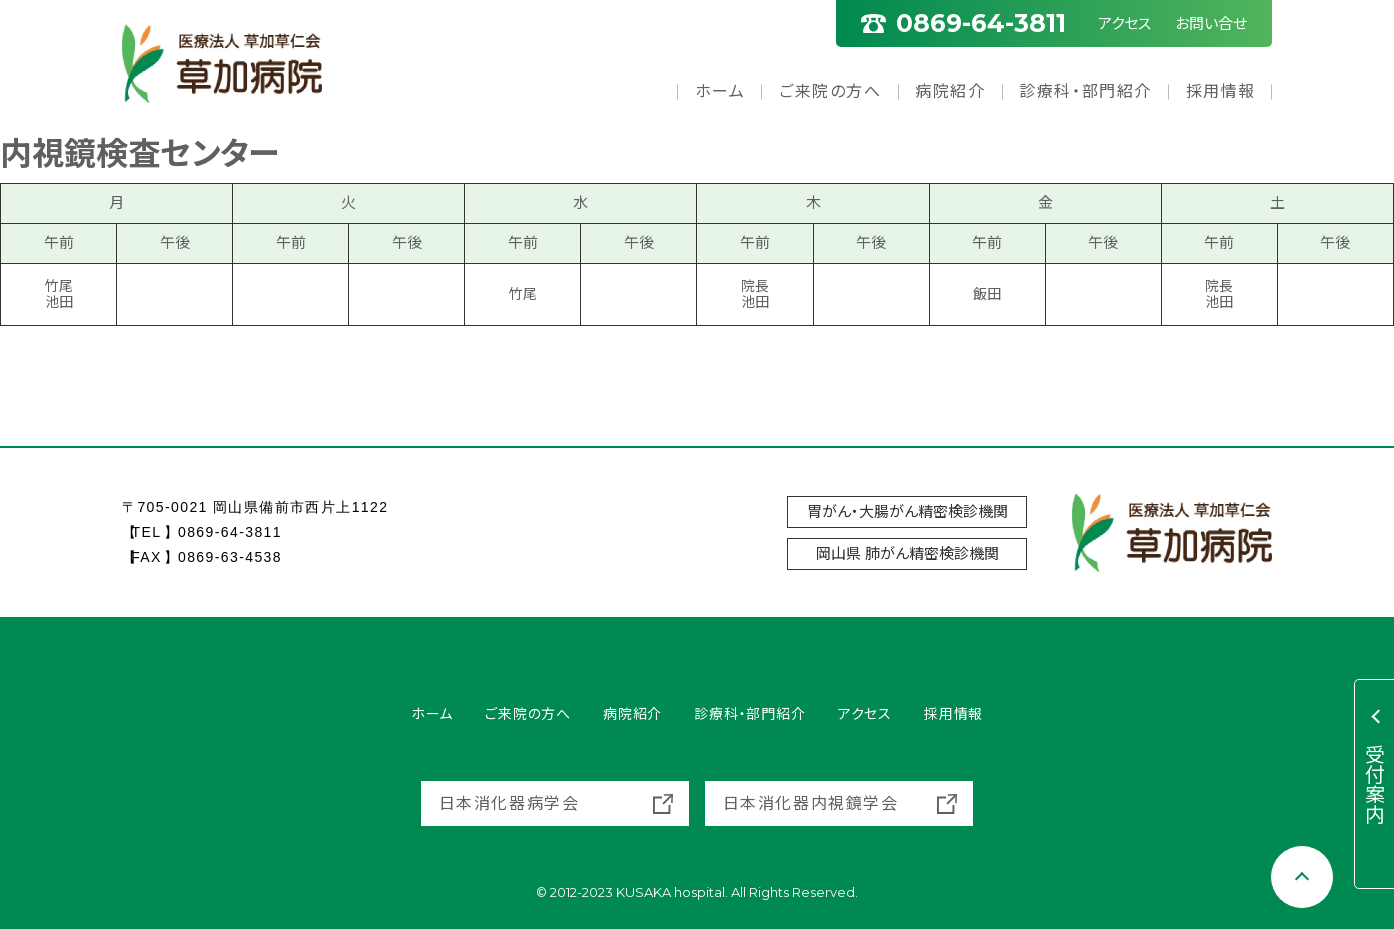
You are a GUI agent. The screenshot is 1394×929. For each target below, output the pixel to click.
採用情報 (1221, 91)
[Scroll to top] (1302, 877)
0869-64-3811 (230, 532)
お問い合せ (1211, 23)
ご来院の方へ (830, 91)
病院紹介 (950, 91)
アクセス (1124, 23)
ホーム (720, 91)
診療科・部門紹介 (1085, 91)
